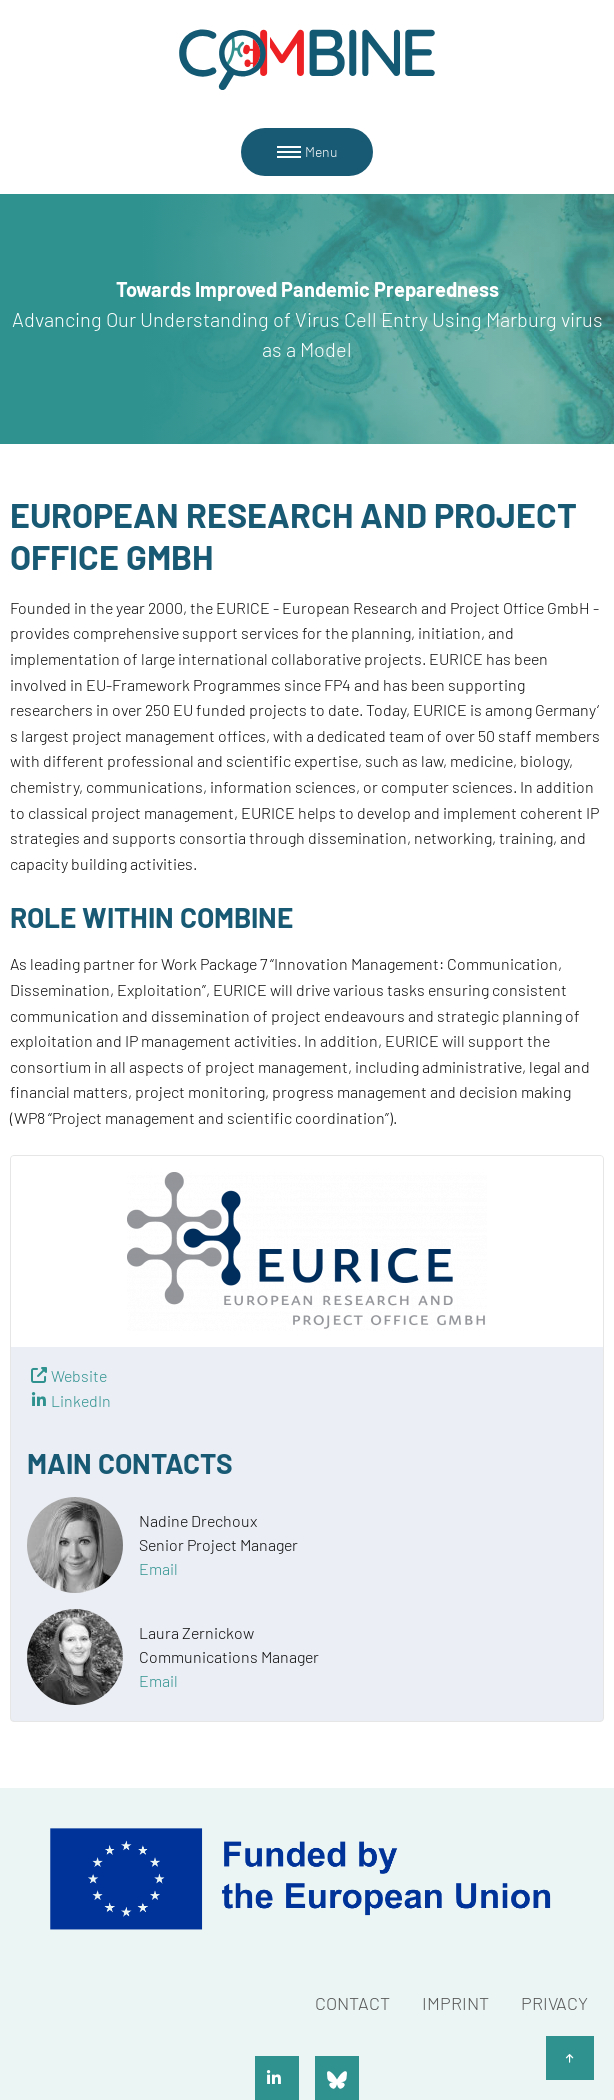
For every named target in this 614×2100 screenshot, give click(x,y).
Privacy (554, 2003)
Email (158, 1568)
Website (79, 1375)
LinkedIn (81, 1400)
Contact (352, 2003)
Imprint (455, 2003)
